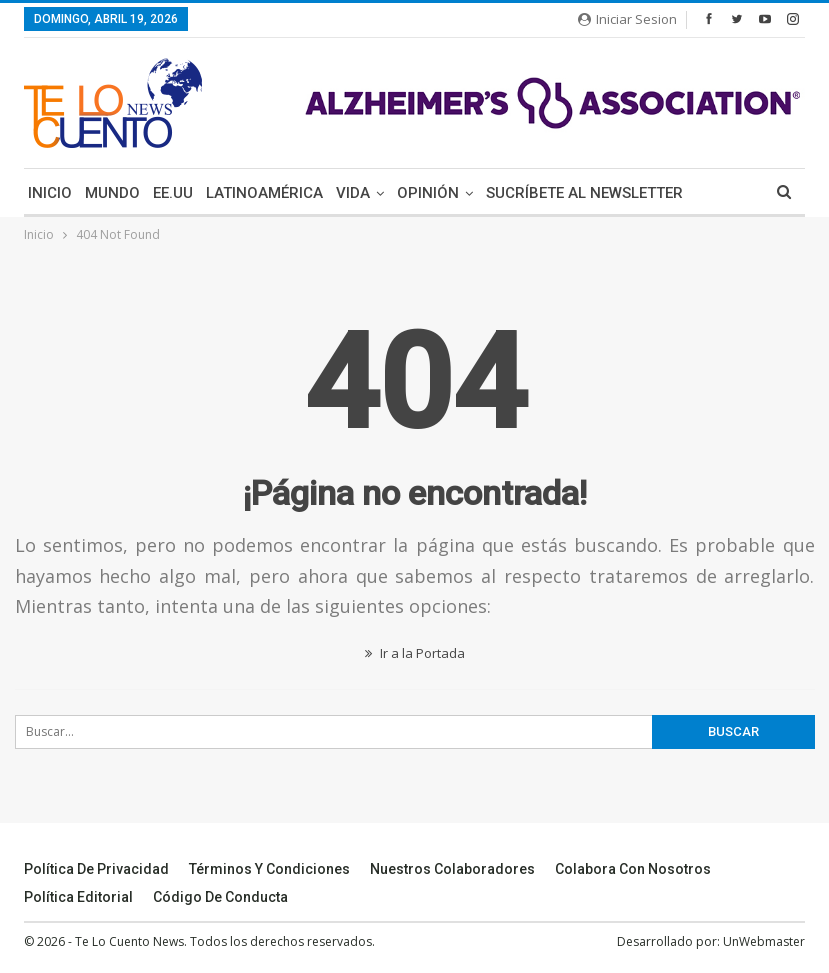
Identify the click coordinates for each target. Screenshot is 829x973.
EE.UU (173, 193)
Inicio (50, 193)
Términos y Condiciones (269, 869)
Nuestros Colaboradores (452, 869)
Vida (353, 193)
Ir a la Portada (415, 653)
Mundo (112, 193)
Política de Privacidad (96, 869)
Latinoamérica (264, 193)
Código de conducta (220, 897)
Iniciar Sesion (627, 19)
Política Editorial (78, 897)
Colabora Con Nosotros (633, 869)
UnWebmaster (764, 941)
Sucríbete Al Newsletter (584, 193)
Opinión (428, 193)
